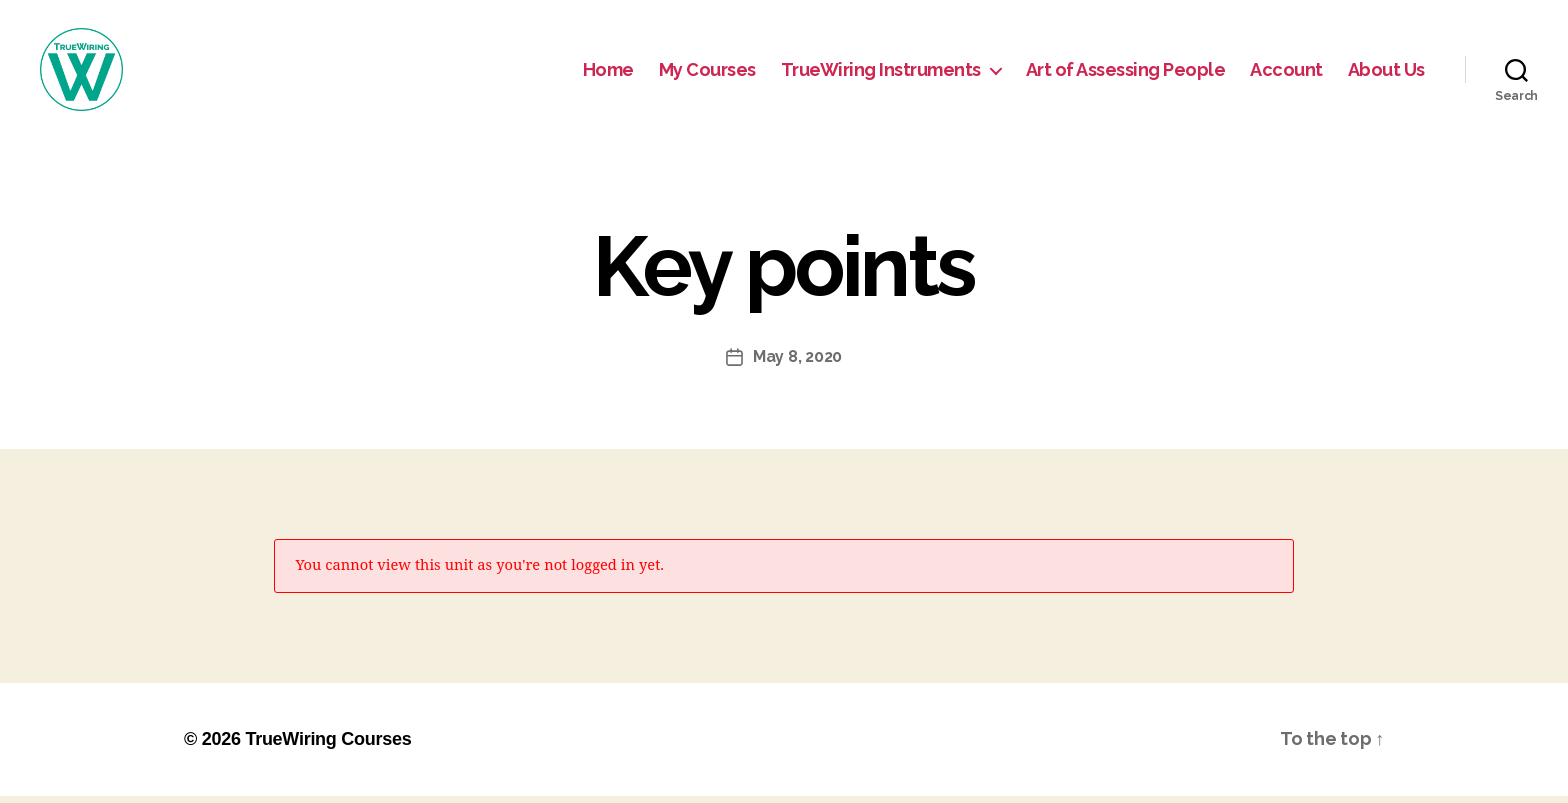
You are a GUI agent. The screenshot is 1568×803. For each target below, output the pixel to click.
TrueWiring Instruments (881, 72)
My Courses (707, 72)
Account (1286, 72)
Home (608, 72)
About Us (1386, 72)
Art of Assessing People (1126, 72)
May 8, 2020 (797, 363)
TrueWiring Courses (328, 746)
